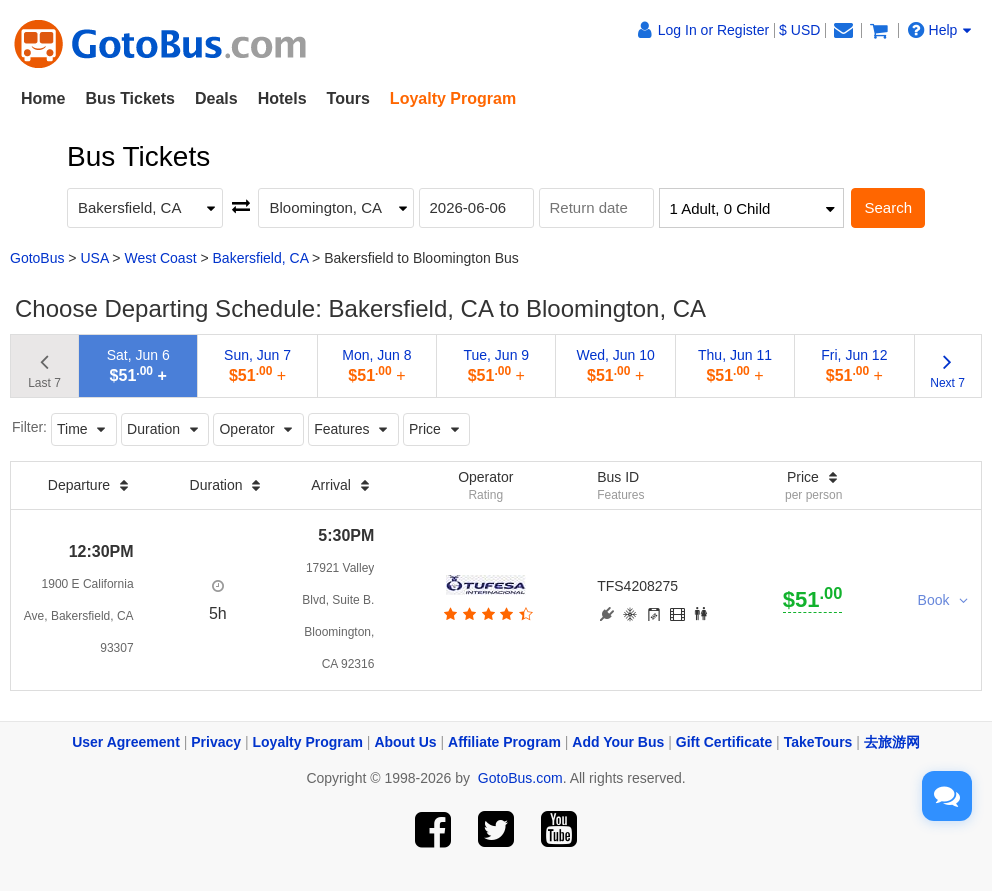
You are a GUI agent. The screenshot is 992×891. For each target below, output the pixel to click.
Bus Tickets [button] (130, 98)
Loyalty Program (308, 742)
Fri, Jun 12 (854, 365)
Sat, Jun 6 (138, 365)
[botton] (485, 614)
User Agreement (126, 742)
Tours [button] (348, 98)
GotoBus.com (520, 778)
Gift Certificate (724, 742)
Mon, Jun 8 (376, 365)
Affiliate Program (504, 742)
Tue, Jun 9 (496, 365)
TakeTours (818, 742)
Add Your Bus (618, 742)
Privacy (216, 742)
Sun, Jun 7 (257, 365)
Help (940, 30)
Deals (216, 98)
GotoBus (37, 258)
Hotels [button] (282, 98)
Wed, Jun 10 (615, 365)
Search (888, 207)
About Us (405, 742)
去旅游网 (892, 742)
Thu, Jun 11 (735, 365)
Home (43, 98)
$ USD (799, 30)
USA (94, 258)
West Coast (160, 258)
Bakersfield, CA (261, 258)
